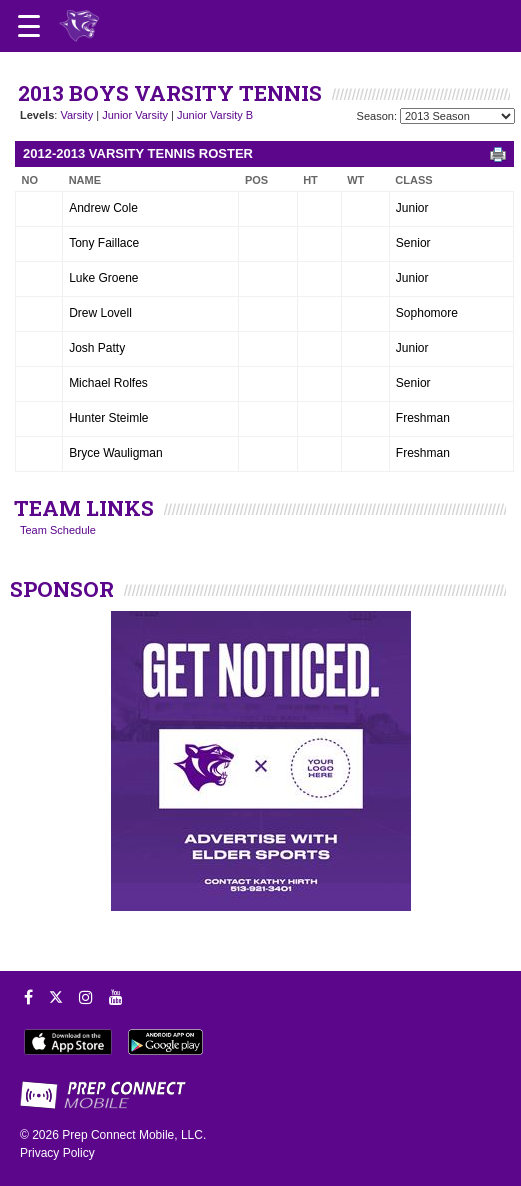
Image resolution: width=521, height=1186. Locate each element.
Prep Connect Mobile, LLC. (134, 1135)
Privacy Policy (57, 1153)
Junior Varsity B (215, 115)
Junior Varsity (135, 115)
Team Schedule (58, 530)
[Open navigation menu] (29, 26)
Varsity (76, 115)
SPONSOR (62, 589)
